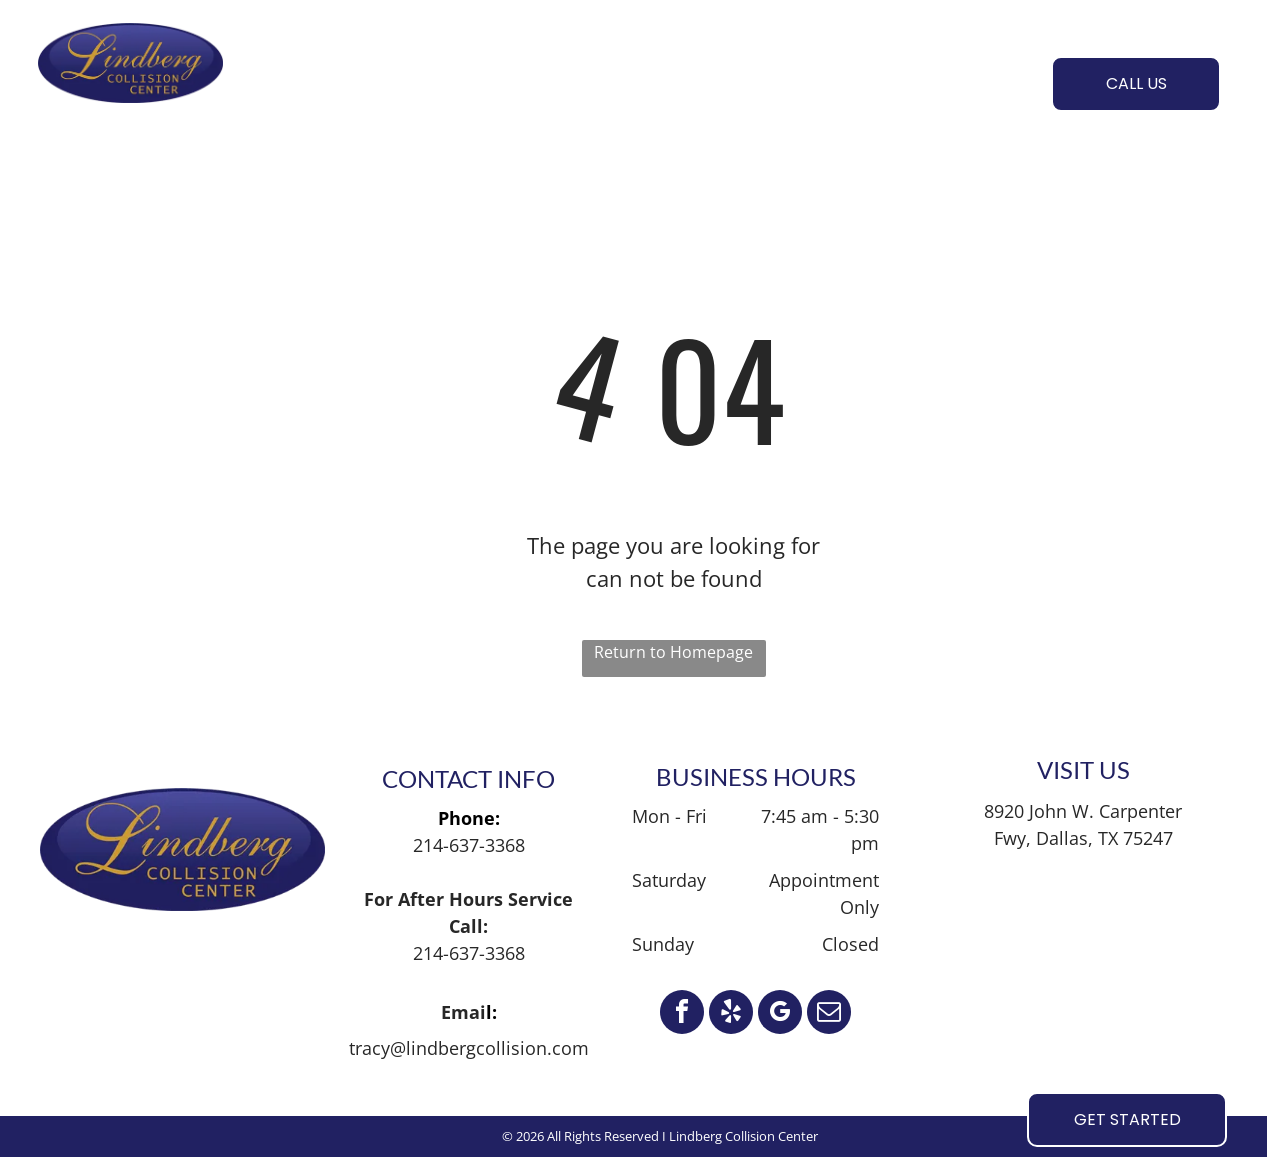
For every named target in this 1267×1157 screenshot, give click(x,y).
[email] (829, 1014)
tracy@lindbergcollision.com (469, 1048)
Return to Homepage (673, 652)
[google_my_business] (780, 1014)
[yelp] (731, 1014)
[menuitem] (317, 81)
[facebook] (682, 1014)
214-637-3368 (469, 845)
